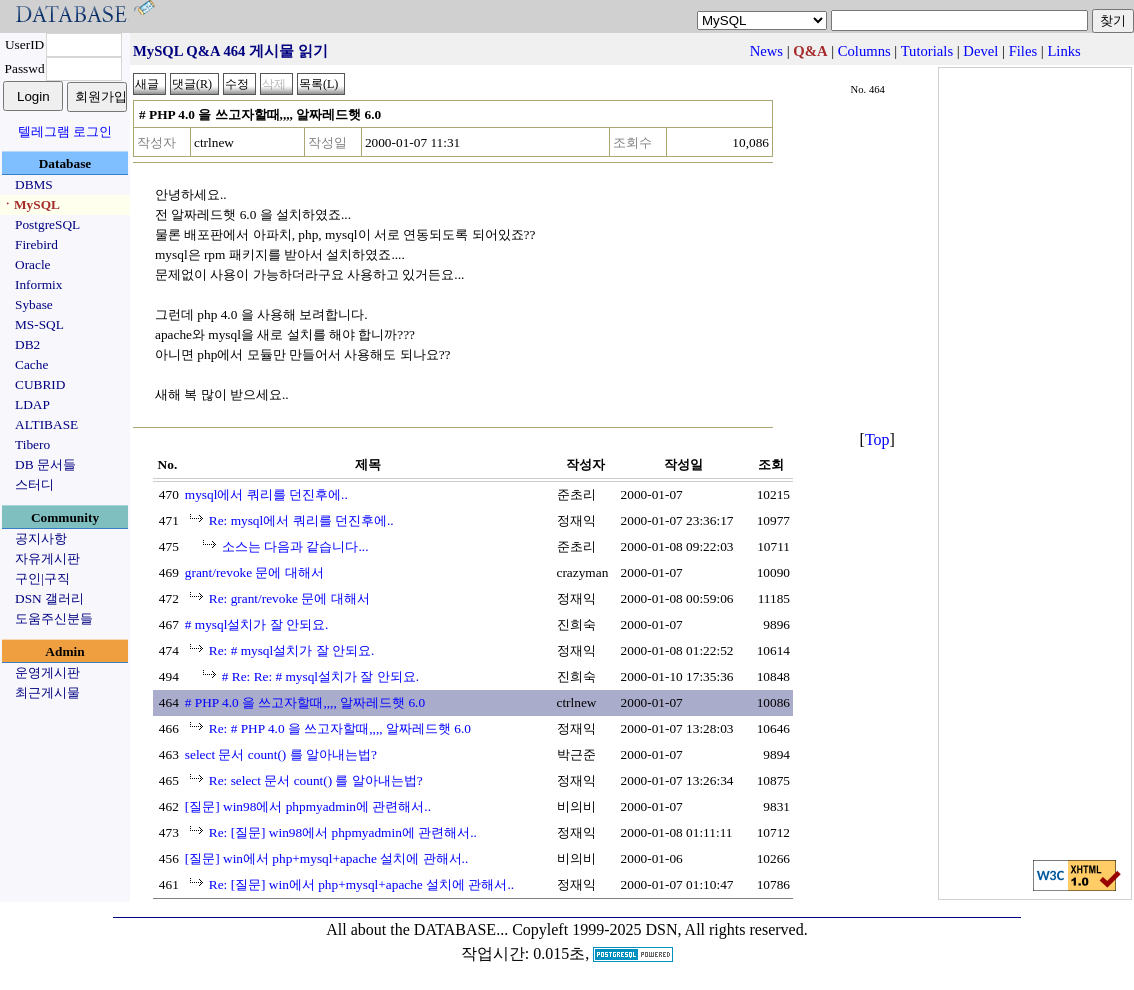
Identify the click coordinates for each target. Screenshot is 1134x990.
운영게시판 (47, 672)
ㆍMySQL (30, 204)
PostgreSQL (47, 224)
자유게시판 (47, 558)
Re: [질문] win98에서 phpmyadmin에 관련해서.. (343, 832)
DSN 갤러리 (49, 598)
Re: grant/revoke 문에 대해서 (289, 598)
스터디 (34, 484)
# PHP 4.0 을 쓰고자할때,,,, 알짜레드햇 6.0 (305, 702)
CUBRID (40, 384)
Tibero (32, 444)
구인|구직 (42, 578)
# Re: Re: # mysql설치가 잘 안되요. (320, 676)
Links (1063, 51)
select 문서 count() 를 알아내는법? (281, 754)
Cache (31, 364)
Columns (864, 51)
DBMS (34, 184)
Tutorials (927, 51)
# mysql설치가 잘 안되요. (257, 624)
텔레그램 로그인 (65, 131)
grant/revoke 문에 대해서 (254, 572)
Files (1023, 51)
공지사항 (41, 538)
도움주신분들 (54, 618)
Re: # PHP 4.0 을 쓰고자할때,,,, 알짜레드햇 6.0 (340, 728)
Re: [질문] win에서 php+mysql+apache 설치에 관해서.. (361, 884)
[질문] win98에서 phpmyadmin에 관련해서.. (308, 806)
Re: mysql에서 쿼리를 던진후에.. (301, 520)
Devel (980, 51)
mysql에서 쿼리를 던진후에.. (266, 494)
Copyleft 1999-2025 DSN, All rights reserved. (660, 929)
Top (877, 439)
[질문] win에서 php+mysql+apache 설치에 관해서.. (326, 858)
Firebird (36, 244)
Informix (38, 284)
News (766, 51)
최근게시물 (47, 692)
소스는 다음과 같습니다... (295, 546)
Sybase (34, 304)
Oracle (33, 264)
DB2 (27, 344)
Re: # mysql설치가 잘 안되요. (291, 650)
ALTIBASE (46, 424)
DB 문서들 (45, 464)
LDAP (32, 404)
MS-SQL (39, 324)
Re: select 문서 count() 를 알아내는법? (316, 780)
